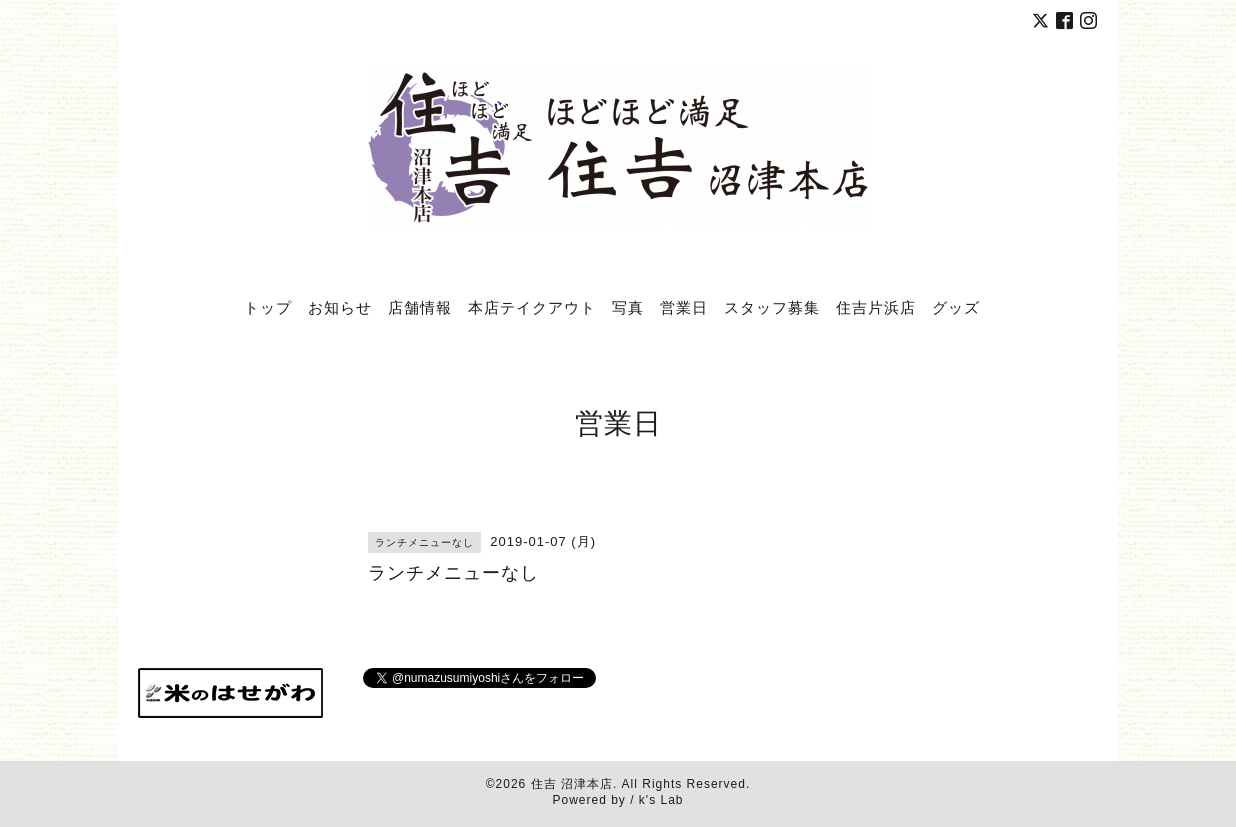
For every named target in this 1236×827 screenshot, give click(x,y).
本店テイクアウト (532, 307)
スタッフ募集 (772, 307)
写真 (628, 307)
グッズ (956, 307)
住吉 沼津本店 (572, 784)
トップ (268, 307)
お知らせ (340, 307)
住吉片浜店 (876, 307)
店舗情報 (420, 307)
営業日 (684, 307)
